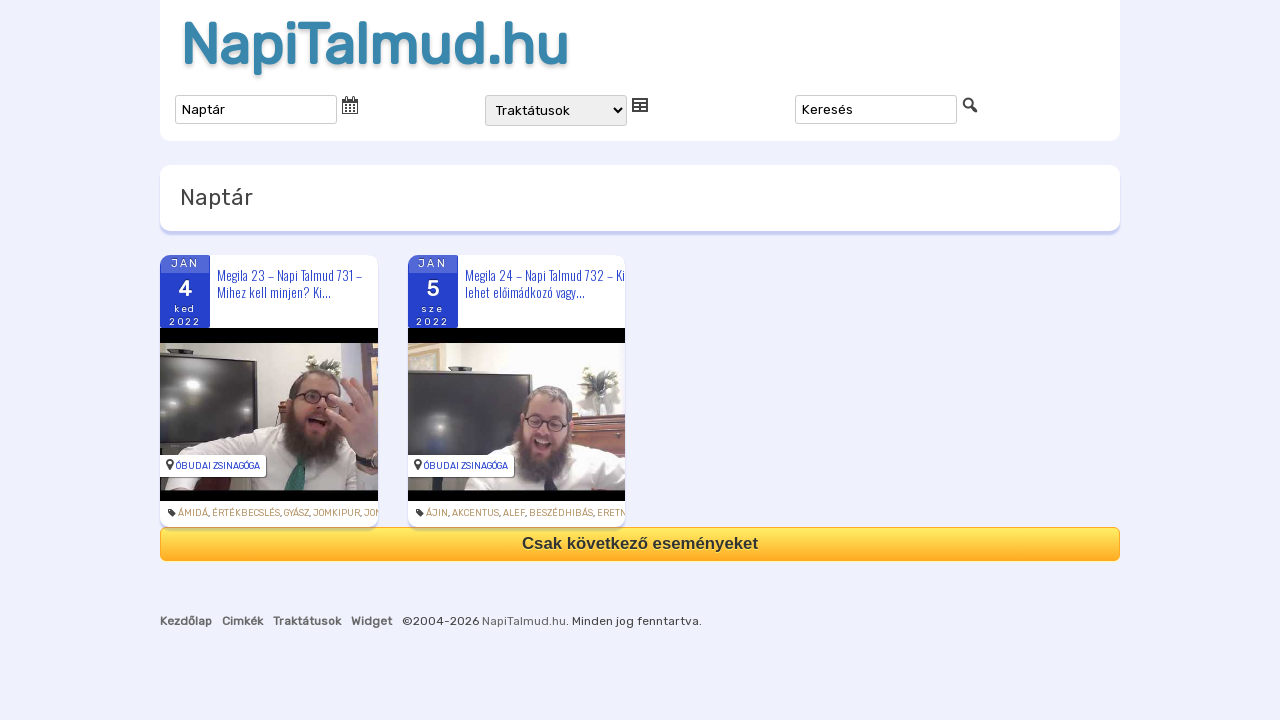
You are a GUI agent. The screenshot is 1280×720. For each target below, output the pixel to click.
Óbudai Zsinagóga (218, 466)
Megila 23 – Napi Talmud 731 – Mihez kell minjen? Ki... (289, 283)
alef (514, 513)
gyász (296, 513)
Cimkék (242, 621)
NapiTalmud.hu (374, 45)
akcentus (475, 513)
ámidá (193, 513)
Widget (371, 621)
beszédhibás (561, 513)
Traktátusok (307, 621)
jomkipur (336, 513)
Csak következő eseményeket (640, 543)
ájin (437, 513)
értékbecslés (246, 513)
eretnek (618, 513)
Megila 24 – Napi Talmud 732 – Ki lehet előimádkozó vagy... (545, 283)
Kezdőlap (186, 621)
